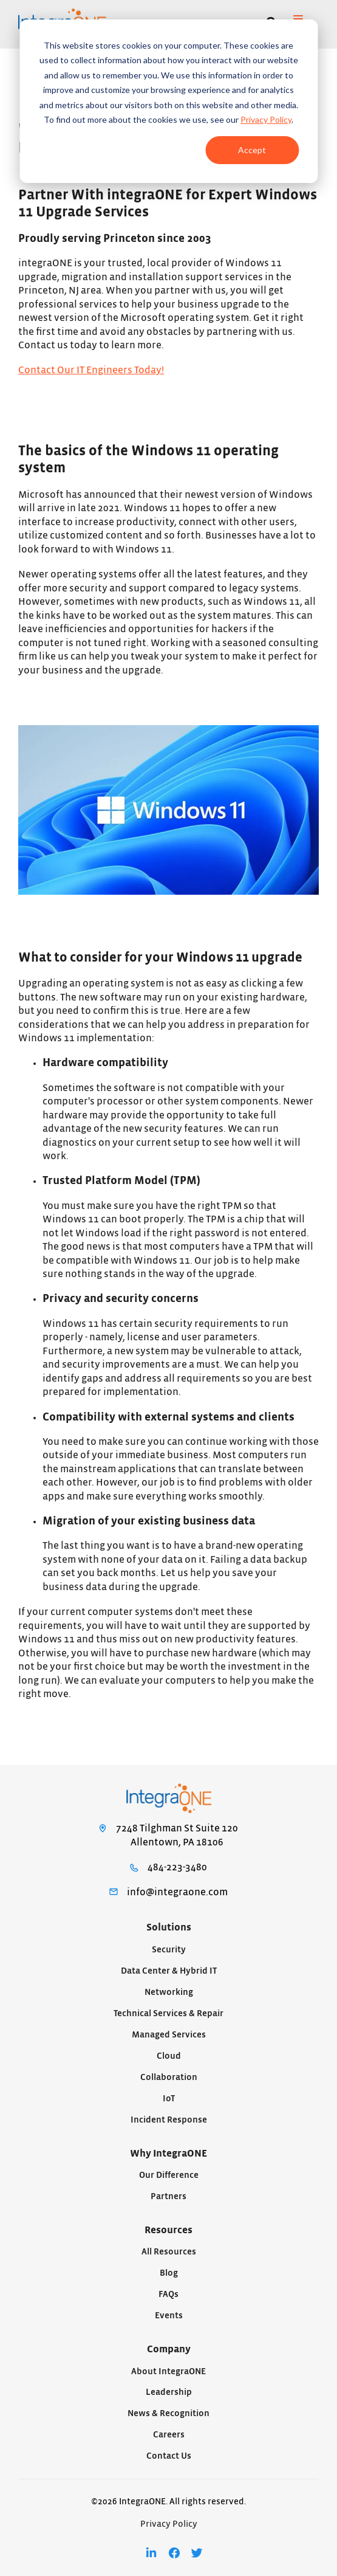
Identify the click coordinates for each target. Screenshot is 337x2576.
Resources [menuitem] (168, 2230)
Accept (252, 150)
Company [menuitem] (169, 2349)
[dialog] (168, 101)
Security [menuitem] (169, 1949)
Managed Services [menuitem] (169, 2034)
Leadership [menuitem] (169, 2392)
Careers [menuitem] (169, 2434)
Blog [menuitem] (169, 2273)
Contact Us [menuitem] (168, 2456)
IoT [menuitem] (169, 2098)
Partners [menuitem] (168, 2196)
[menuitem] (151, 2553)
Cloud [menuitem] (169, 2056)
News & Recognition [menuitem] (168, 2413)
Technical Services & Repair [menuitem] (168, 2013)
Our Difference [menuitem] (169, 2175)
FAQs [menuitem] (168, 2294)
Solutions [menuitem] (168, 1927)
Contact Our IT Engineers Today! (91, 370)
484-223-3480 (177, 1867)
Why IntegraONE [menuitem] (168, 2153)
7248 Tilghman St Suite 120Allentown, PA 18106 (177, 1835)
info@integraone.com (177, 1892)
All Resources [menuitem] (168, 2251)
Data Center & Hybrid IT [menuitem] (169, 1970)
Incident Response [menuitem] (169, 2119)
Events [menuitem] (169, 2315)
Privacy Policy (265, 119)
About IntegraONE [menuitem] (168, 2371)
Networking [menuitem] (169, 1992)
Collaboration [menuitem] (168, 2077)
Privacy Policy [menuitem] (168, 2524)
